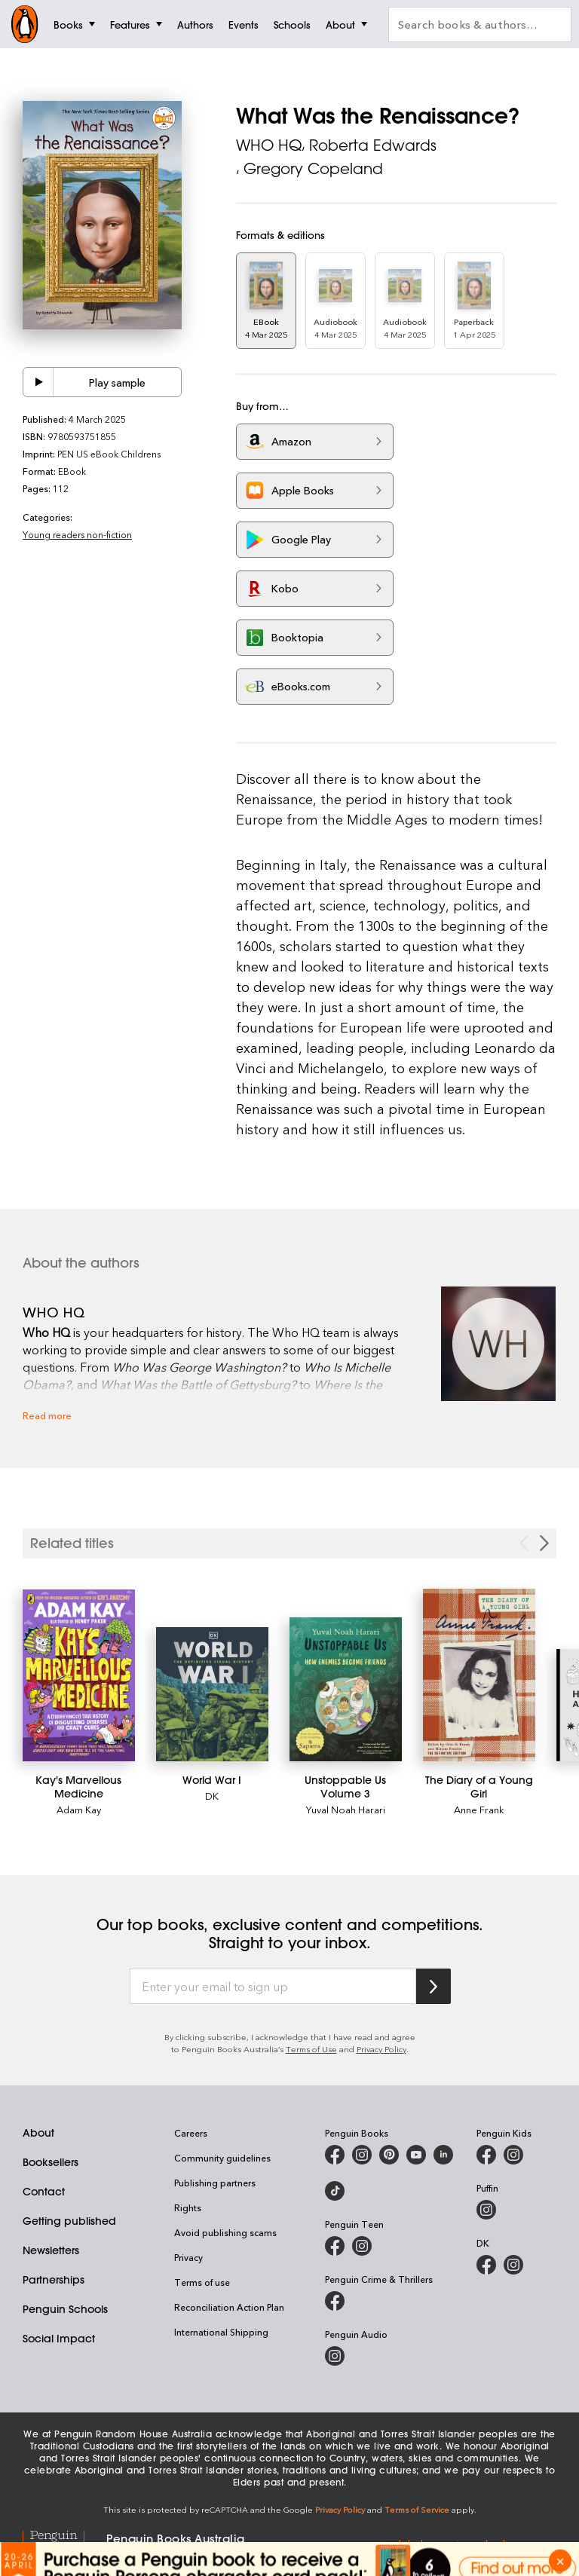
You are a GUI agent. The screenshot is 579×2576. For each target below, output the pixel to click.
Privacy (188, 2257)
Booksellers (50, 2162)
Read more (47, 1415)
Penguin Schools (65, 2309)
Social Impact (59, 2338)
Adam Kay (79, 1809)
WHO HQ (269, 145)
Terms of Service (416, 2509)
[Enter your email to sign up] (273, 1986)
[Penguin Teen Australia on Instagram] (362, 2246)
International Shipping (221, 2332)
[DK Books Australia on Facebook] (486, 2265)
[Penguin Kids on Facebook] (486, 2155)
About (38, 2133)
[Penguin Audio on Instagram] (335, 2356)
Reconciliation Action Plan (229, 2307)
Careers (190, 2133)
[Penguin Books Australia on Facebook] (335, 2155)
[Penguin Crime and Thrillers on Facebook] (335, 2301)
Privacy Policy (381, 2048)
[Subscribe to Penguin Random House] (433, 1986)
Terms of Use (311, 2048)
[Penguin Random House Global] (64, 2544)
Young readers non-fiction (77, 534)
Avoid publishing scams (225, 2232)
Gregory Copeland (313, 168)
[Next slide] (544, 1543)
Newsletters (51, 2250)
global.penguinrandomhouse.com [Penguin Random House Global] (474, 2543)
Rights (187, 2207)
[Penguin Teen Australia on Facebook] (335, 2246)
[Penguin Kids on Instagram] (513, 2155)
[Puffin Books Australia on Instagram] (486, 2210)
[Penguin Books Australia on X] (389, 2155)
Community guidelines (222, 2158)
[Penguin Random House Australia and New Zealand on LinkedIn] (443, 2155)
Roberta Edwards (373, 145)
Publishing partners (215, 2182)
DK (212, 1795)
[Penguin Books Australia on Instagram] (362, 2155)
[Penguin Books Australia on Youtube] (416, 2155)
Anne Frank (479, 1809)
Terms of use (202, 2282)
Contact (44, 2191)
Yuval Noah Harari (345, 1809)
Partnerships (53, 2280)
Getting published (69, 2221)
